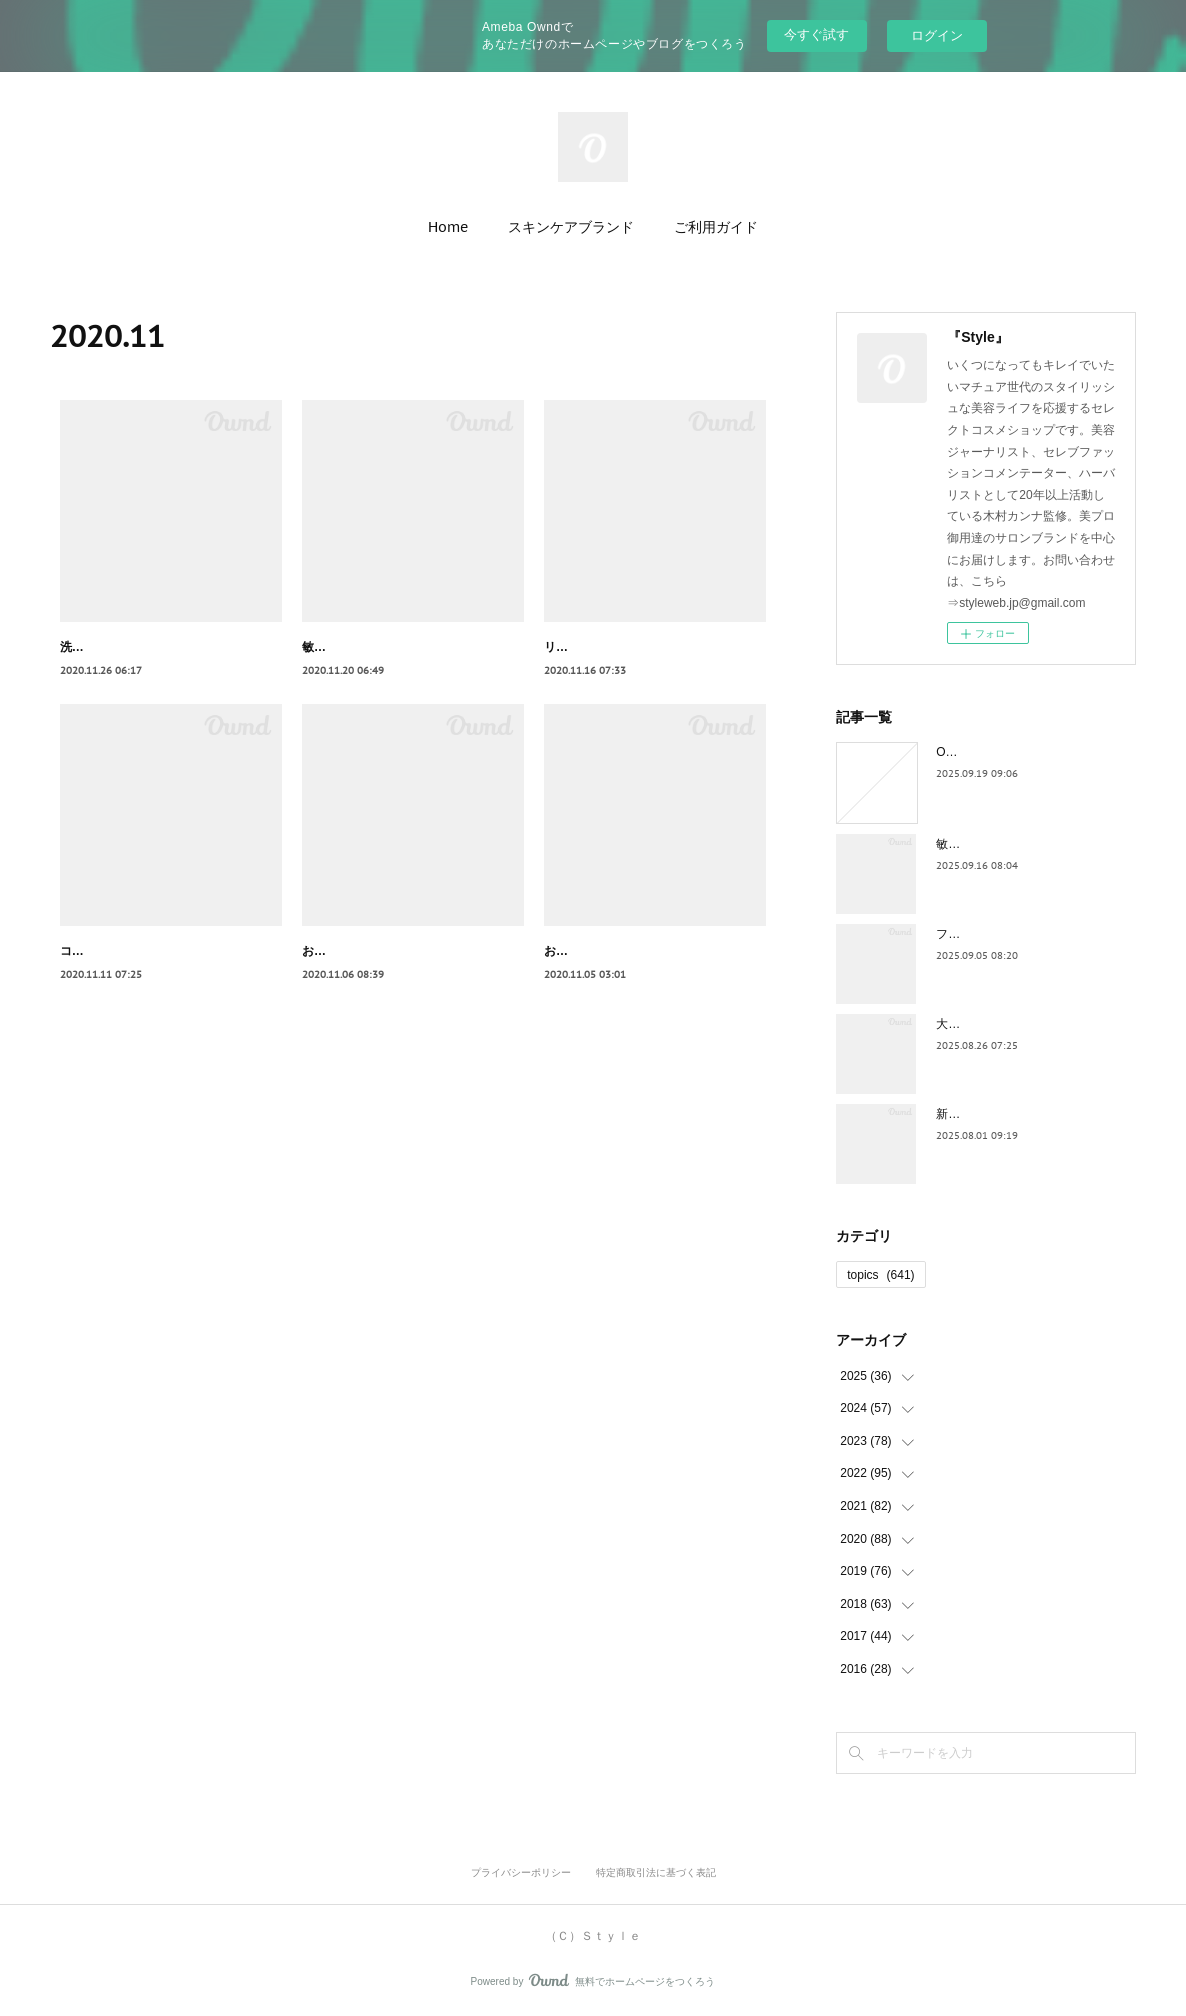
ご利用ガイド (716, 227)
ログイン (937, 35)
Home (448, 227)
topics (880, 1275)
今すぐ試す (816, 34)
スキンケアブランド (571, 227)
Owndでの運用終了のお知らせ (1017, 752)
